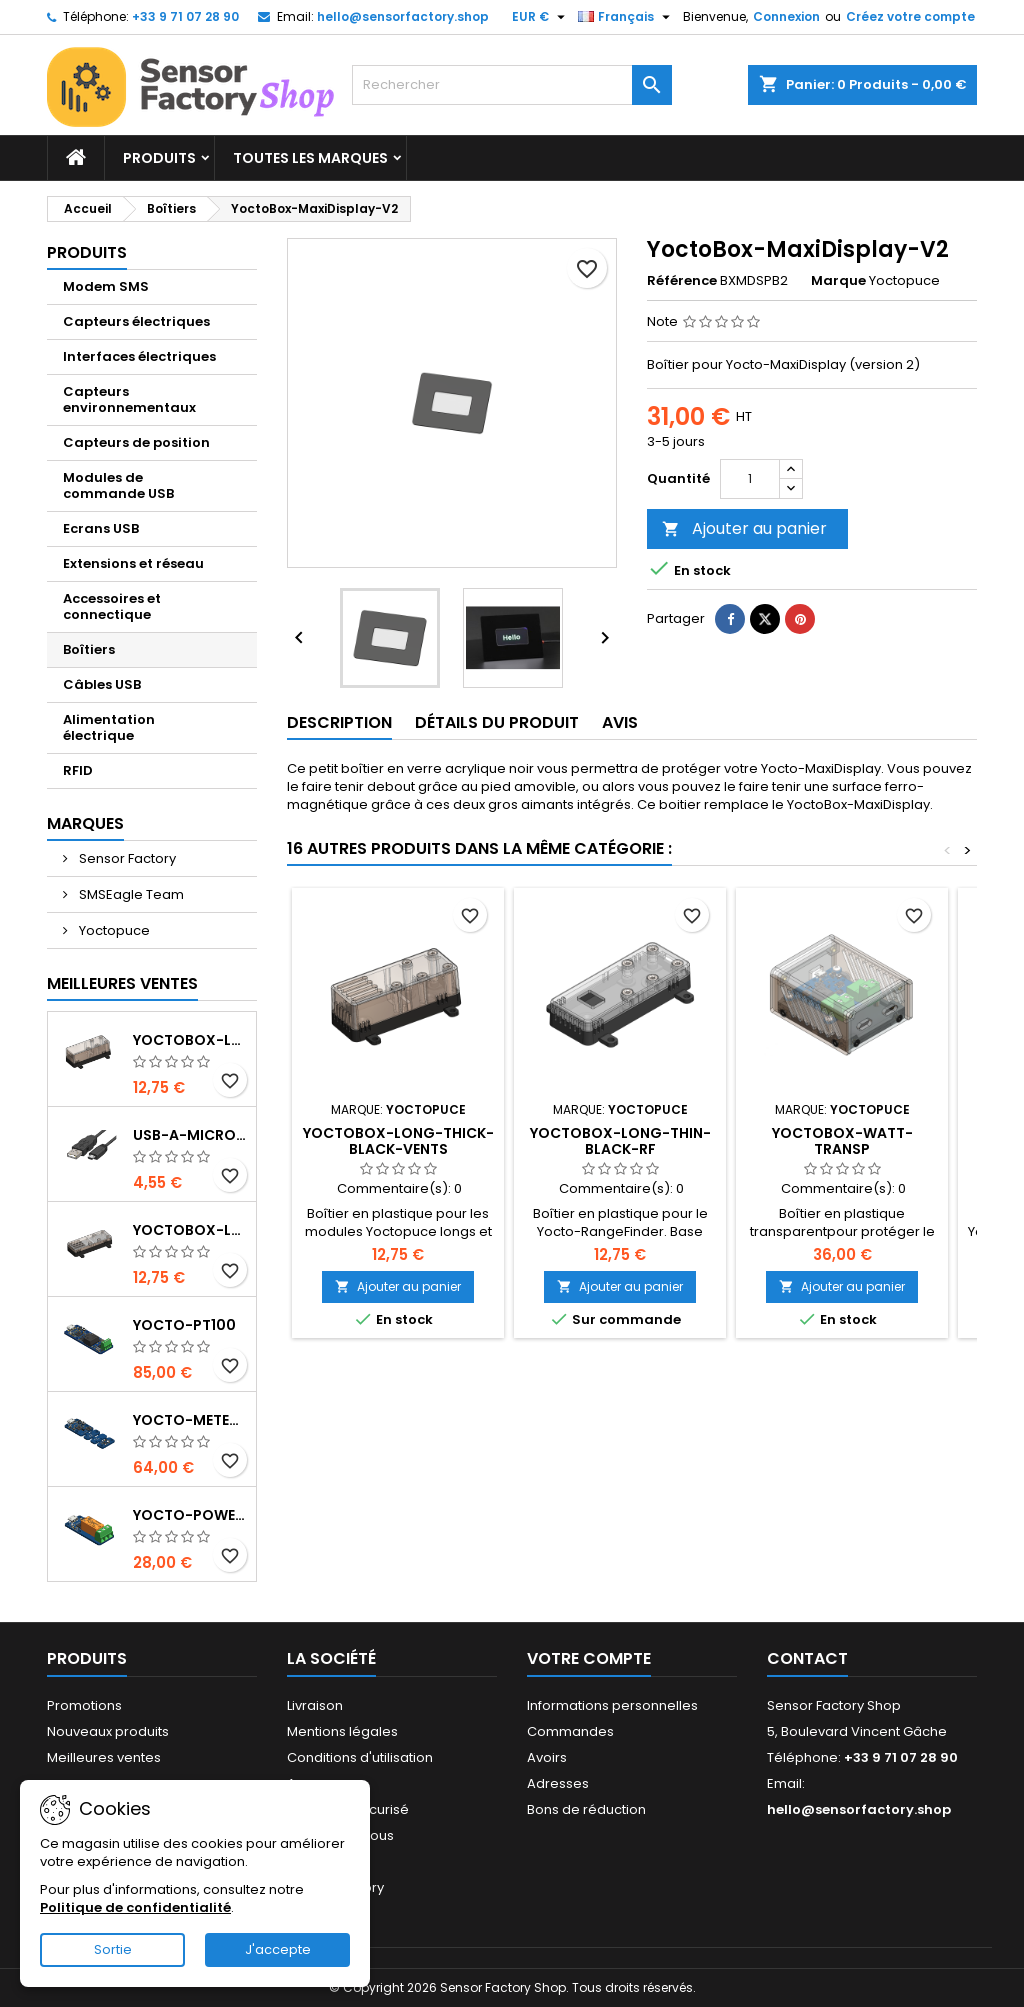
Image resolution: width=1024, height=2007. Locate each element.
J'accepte (278, 1949)
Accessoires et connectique (112, 606)
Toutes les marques (310, 158)
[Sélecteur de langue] (626, 17)
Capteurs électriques (136, 321)
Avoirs (547, 1757)
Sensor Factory (126, 858)
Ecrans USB (101, 528)
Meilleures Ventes (122, 983)
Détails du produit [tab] (497, 722)
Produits (159, 158)
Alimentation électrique (109, 727)
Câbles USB (102, 684)
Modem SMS (106, 286)
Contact (807, 1658)
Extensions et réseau (133, 563)
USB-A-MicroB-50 (190, 1135)
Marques (85, 823)
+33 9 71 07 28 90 (185, 16)
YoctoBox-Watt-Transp (842, 1141)
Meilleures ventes (104, 1757)
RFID (78, 770)
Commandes (570, 1731)
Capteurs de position (136, 442)
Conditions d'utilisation (360, 1757)
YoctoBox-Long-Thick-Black (190, 1040)
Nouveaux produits (108, 1731)
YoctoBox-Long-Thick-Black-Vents (398, 1141)
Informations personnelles (612, 1705)
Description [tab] (339, 722)
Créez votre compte (910, 16)
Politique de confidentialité (135, 1907)
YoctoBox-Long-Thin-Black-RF (620, 1141)
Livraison (315, 1705)
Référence (682, 281)
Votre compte (589, 1658)
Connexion (786, 16)
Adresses (558, 1783)
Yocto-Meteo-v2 (190, 1420)
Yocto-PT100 (184, 1325)
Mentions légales (342, 1731)
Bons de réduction (586, 1809)
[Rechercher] (512, 85)
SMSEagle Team (130, 894)
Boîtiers (89, 649)
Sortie (113, 1949)
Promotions (84, 1705)
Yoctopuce (113, 930)
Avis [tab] (620, 722)
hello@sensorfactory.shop (403, 16)
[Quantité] (750, 479)
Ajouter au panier (744, 528)
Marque (838, 281)
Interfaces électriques (139, 356)
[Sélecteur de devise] (541, 17)
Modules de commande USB (118, 485)
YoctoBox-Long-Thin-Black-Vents (190, 1230)
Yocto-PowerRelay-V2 (190, 1515)
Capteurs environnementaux (129, 399)
